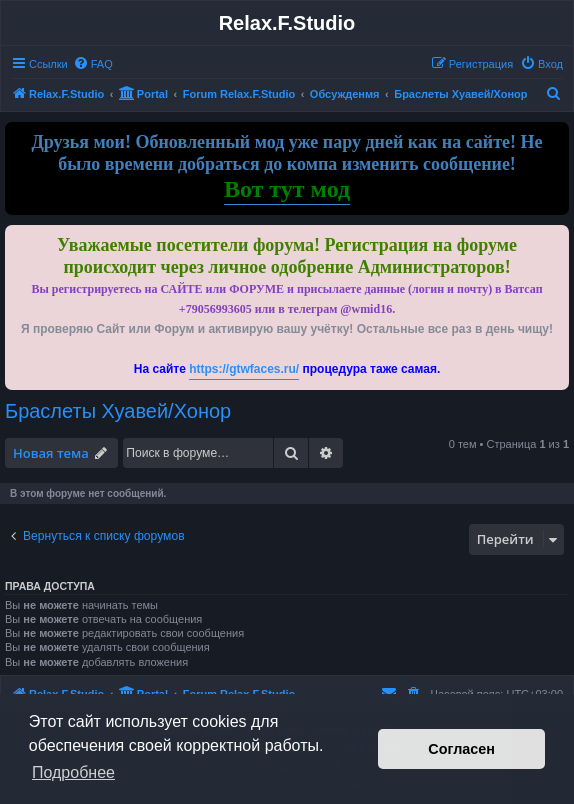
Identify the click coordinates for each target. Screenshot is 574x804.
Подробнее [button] (73, 772)
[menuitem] (93, 64)
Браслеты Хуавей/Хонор (118, 411)
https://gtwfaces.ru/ (244, 369)
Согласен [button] (461, 749)
